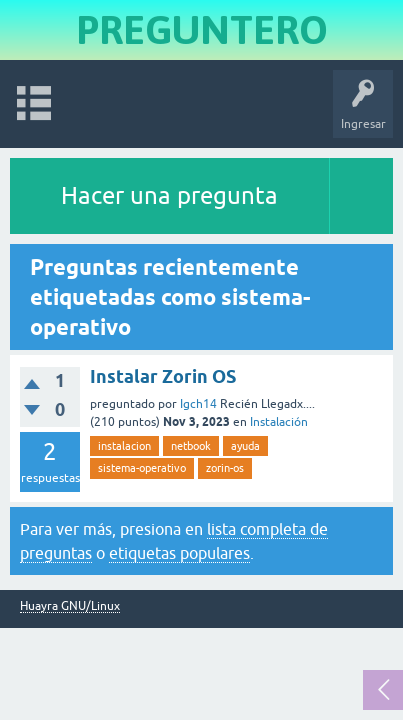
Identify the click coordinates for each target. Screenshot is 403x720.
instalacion (124, 446)
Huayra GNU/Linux (70, 606)
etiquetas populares (179, 553)
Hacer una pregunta (169, 195)
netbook (191, 446)
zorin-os (225, 468)
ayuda (245, 446)
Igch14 (198, 404)
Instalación (279, 422)
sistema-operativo (142, 468)
